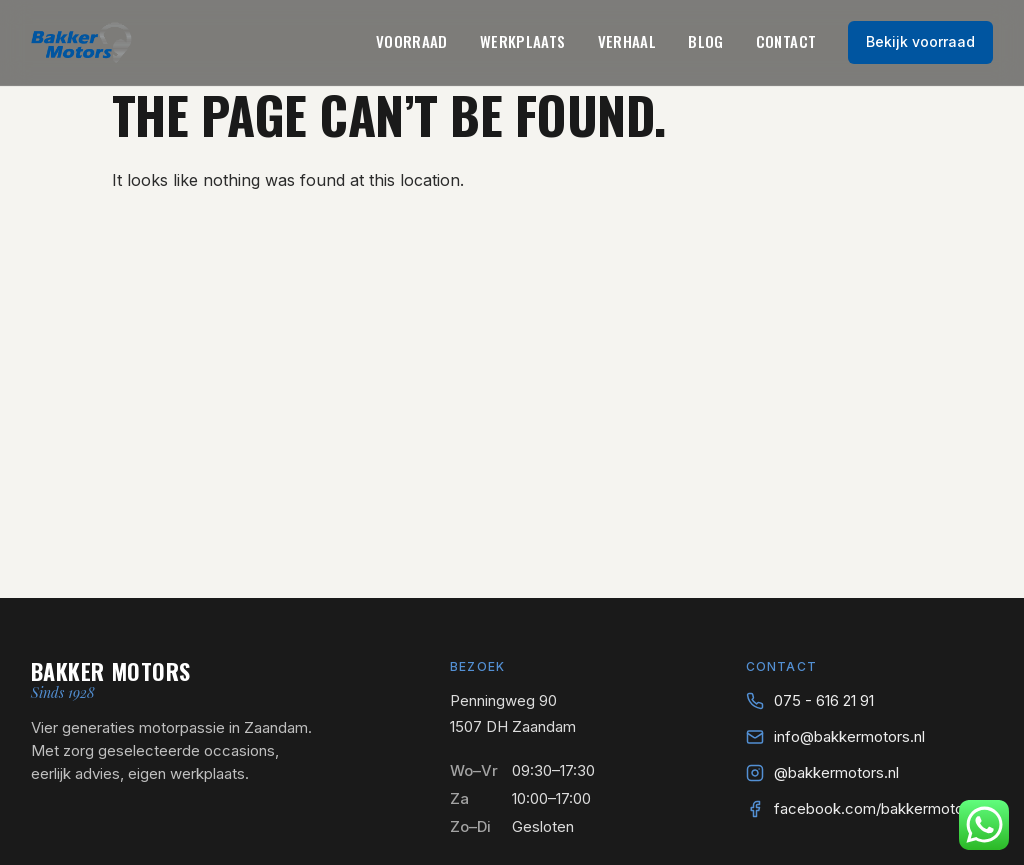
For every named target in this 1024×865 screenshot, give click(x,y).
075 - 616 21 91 (824, 700)
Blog (706, 41)
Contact (786, 41)
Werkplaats (523, 41)
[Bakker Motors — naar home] (81, 42)
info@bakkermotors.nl (849, 736)
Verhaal (627, 41)
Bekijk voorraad (920, 41)
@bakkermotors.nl (836, 772)
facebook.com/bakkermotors (875, 808)
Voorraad (412, 41)
